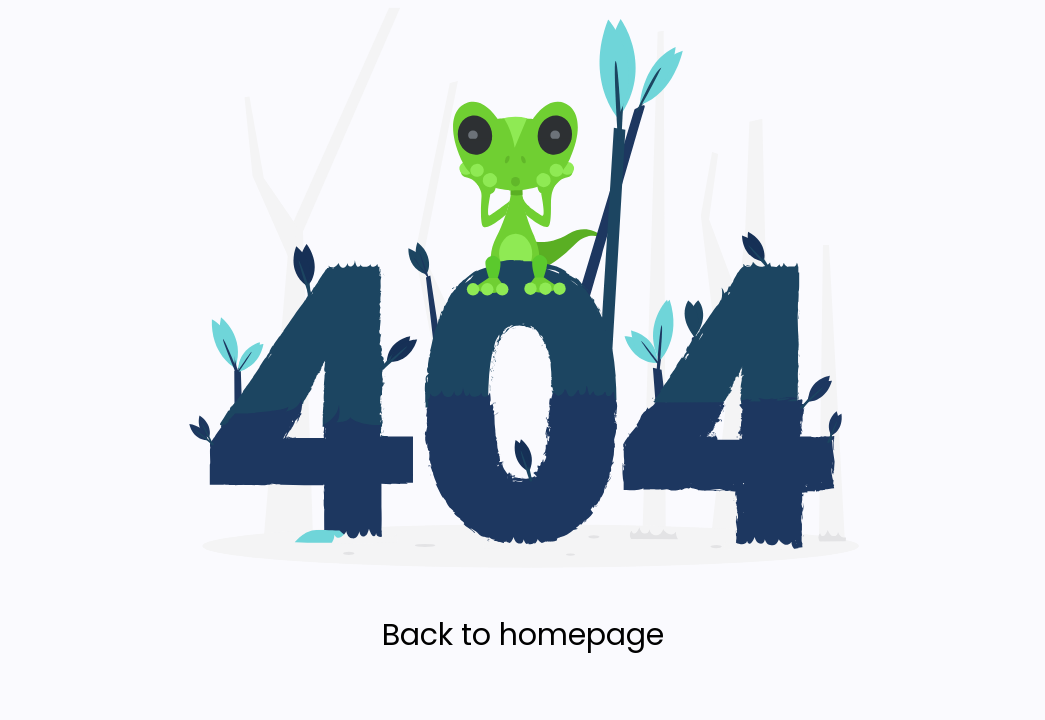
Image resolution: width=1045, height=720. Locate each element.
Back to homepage (523, 635)
